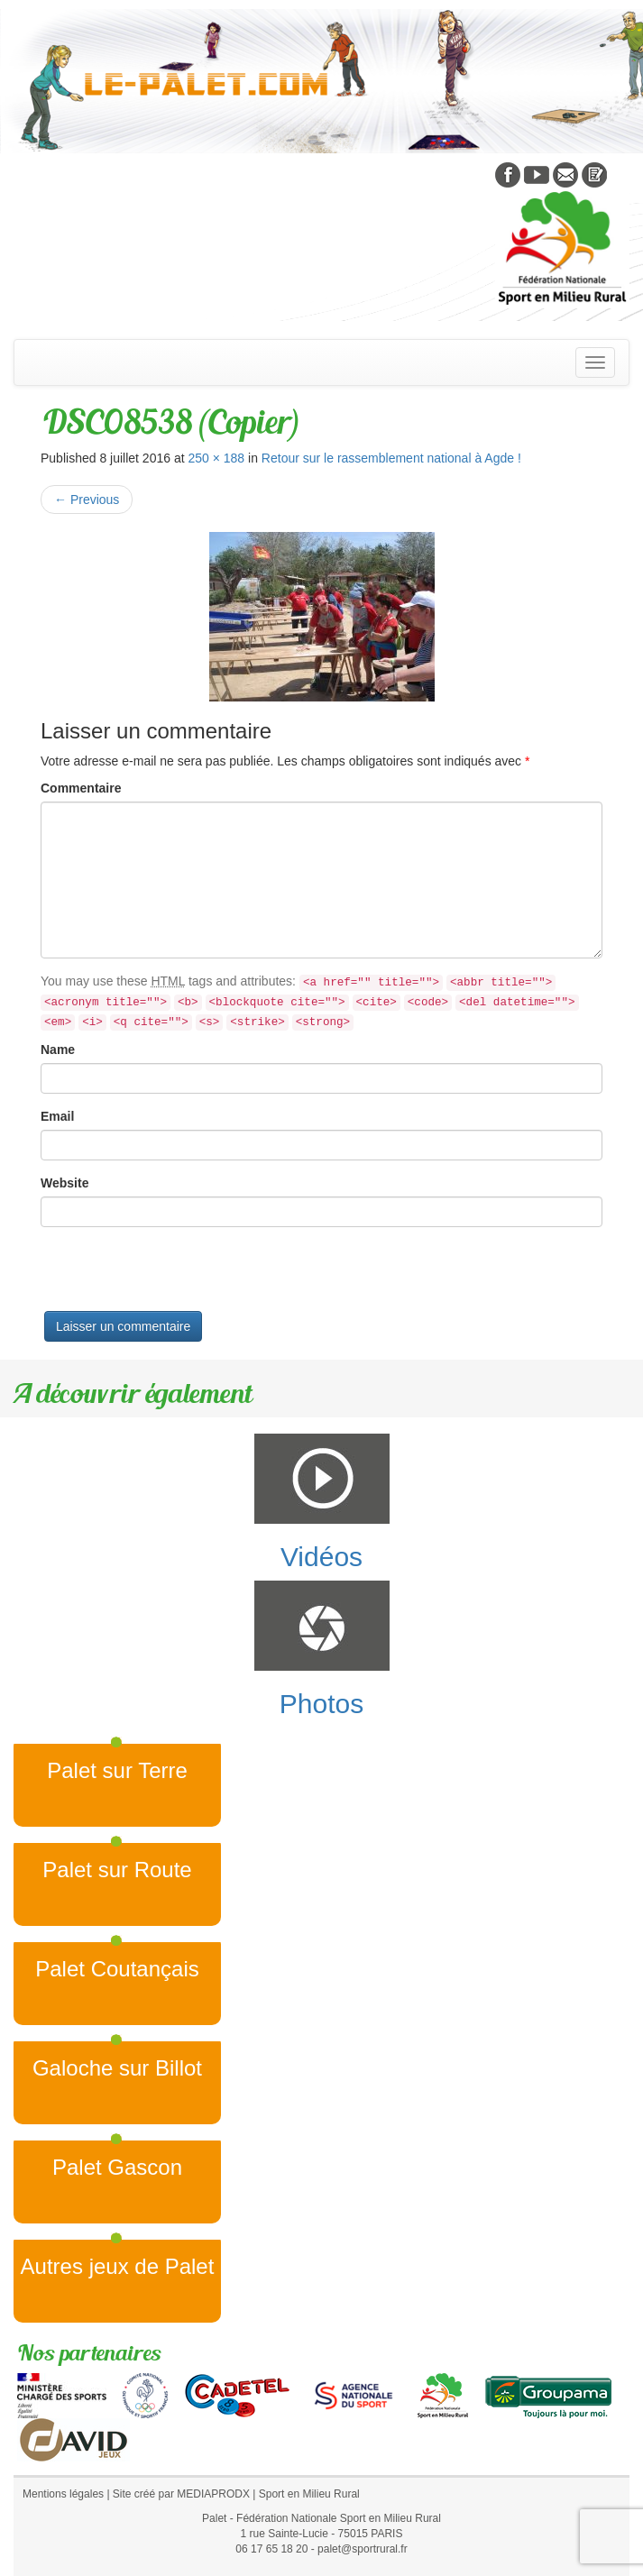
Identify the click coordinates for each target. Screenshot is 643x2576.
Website (64, 1183)
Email (57, 1116)
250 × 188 (216, 458)
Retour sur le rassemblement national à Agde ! (391, 458)
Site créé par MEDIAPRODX (181, 2494)
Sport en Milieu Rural (309, 2494)
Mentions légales (63, 2494)
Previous (86, 499)
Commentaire (81, 788)
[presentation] (178, 1276)
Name (58, 1049)
